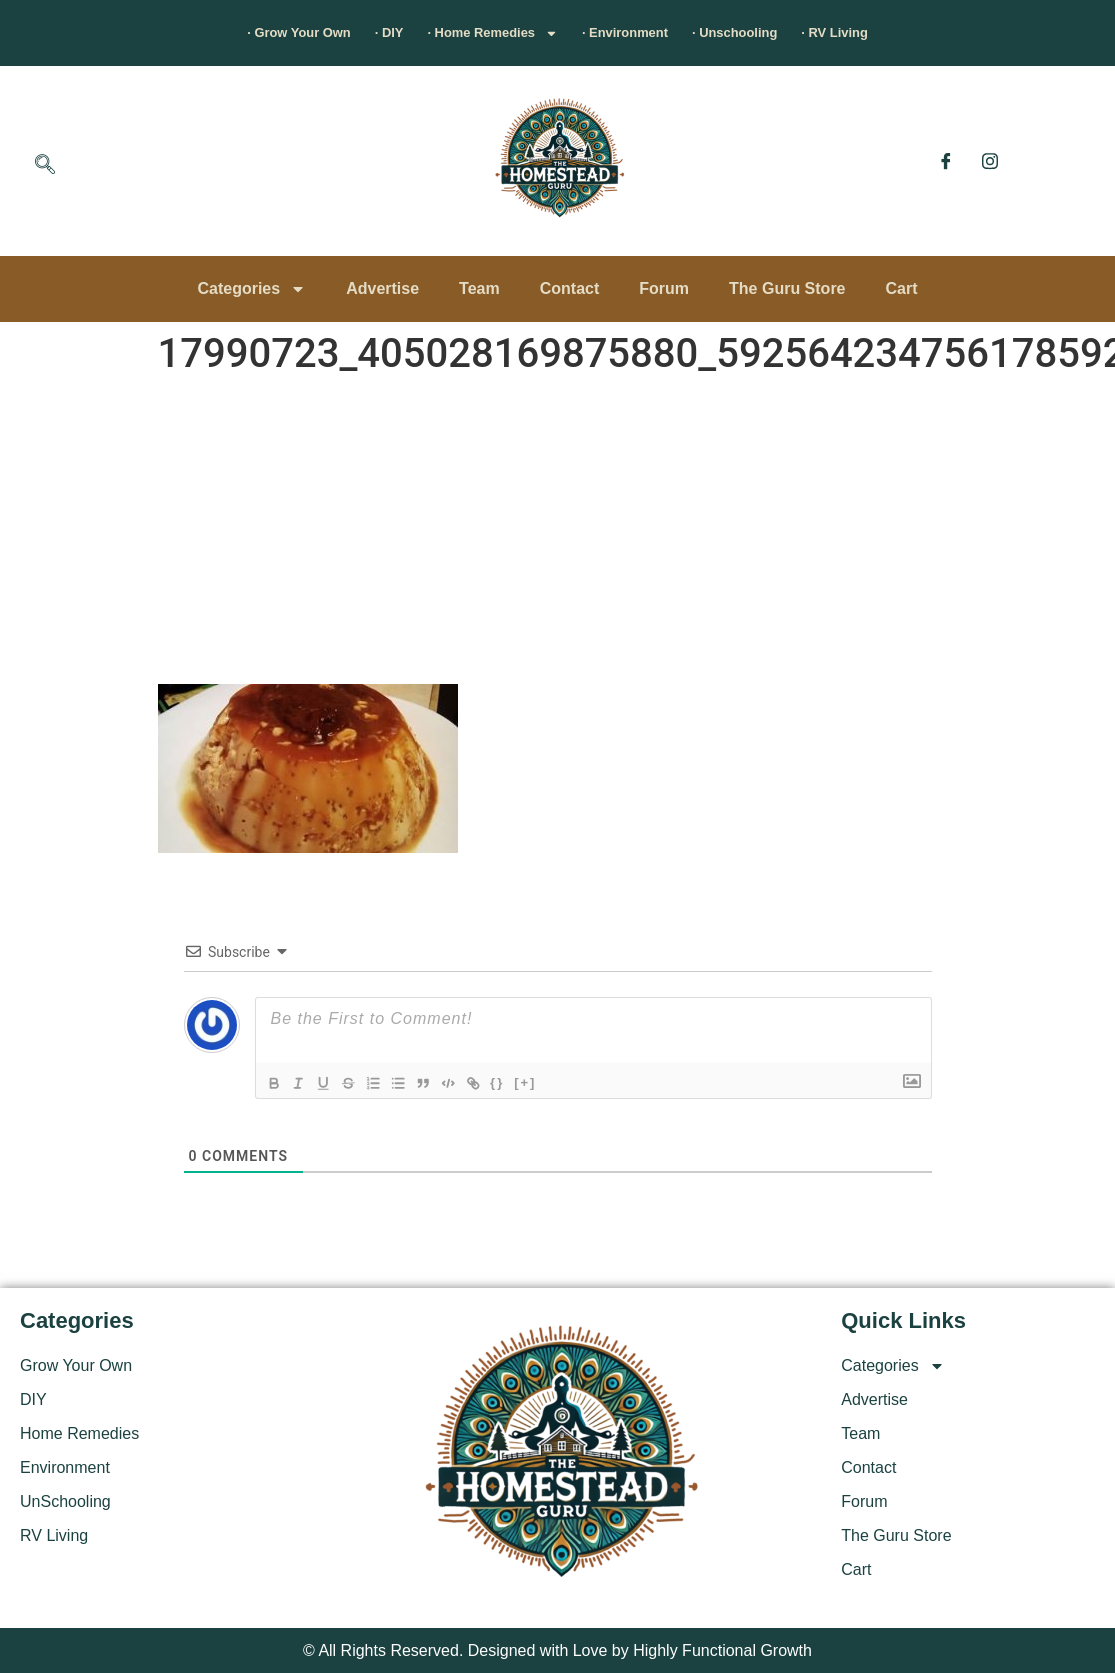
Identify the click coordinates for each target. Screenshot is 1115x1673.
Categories (251, 289)
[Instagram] (990, 161)
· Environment (645, 32)
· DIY (335, 32)
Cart (902, 288)
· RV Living (925, 32)
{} (525, 1081)
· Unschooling (791, 32)
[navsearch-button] (45, 166)
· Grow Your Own (212, 32)
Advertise (382, 288)
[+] (553, 1081)
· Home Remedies (471, 33)
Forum (664, 288)
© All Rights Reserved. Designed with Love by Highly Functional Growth (557, 1650)
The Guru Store (787, 288)
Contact (570, 288)
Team (479, 288)
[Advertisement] (558, 534)
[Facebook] (946, 161)
